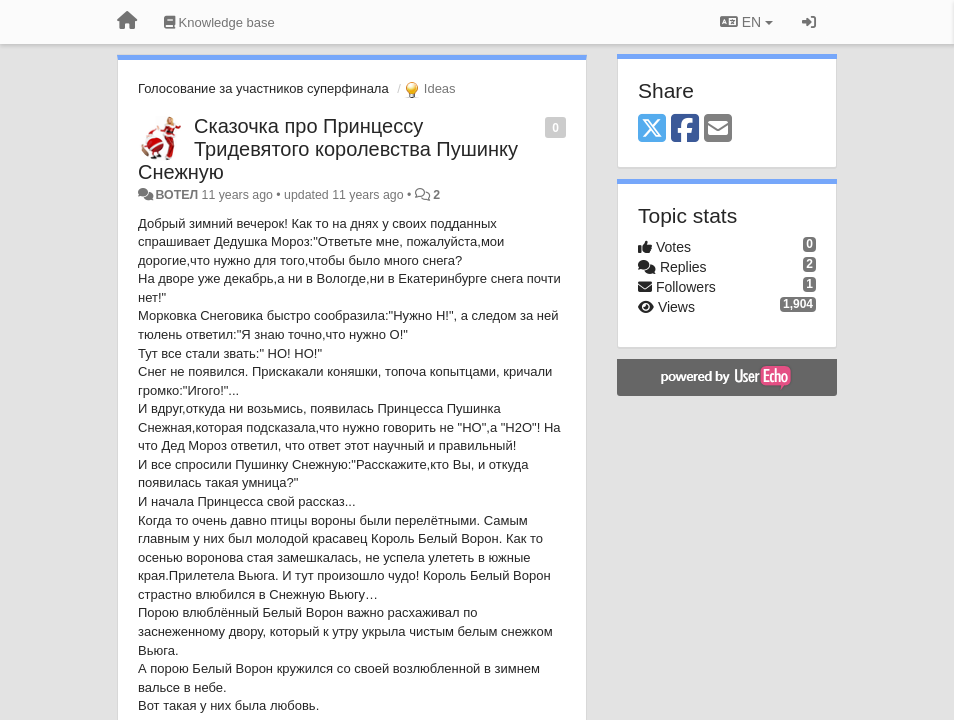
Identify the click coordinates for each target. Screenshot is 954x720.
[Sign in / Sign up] (809, 22)
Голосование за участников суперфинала (263, 88)
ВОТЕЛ (176, 195)
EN (746, 22)
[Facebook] (685, 129)
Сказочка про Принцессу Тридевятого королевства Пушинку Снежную (328, 149)
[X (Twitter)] (652, 129)
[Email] (718, 129)
